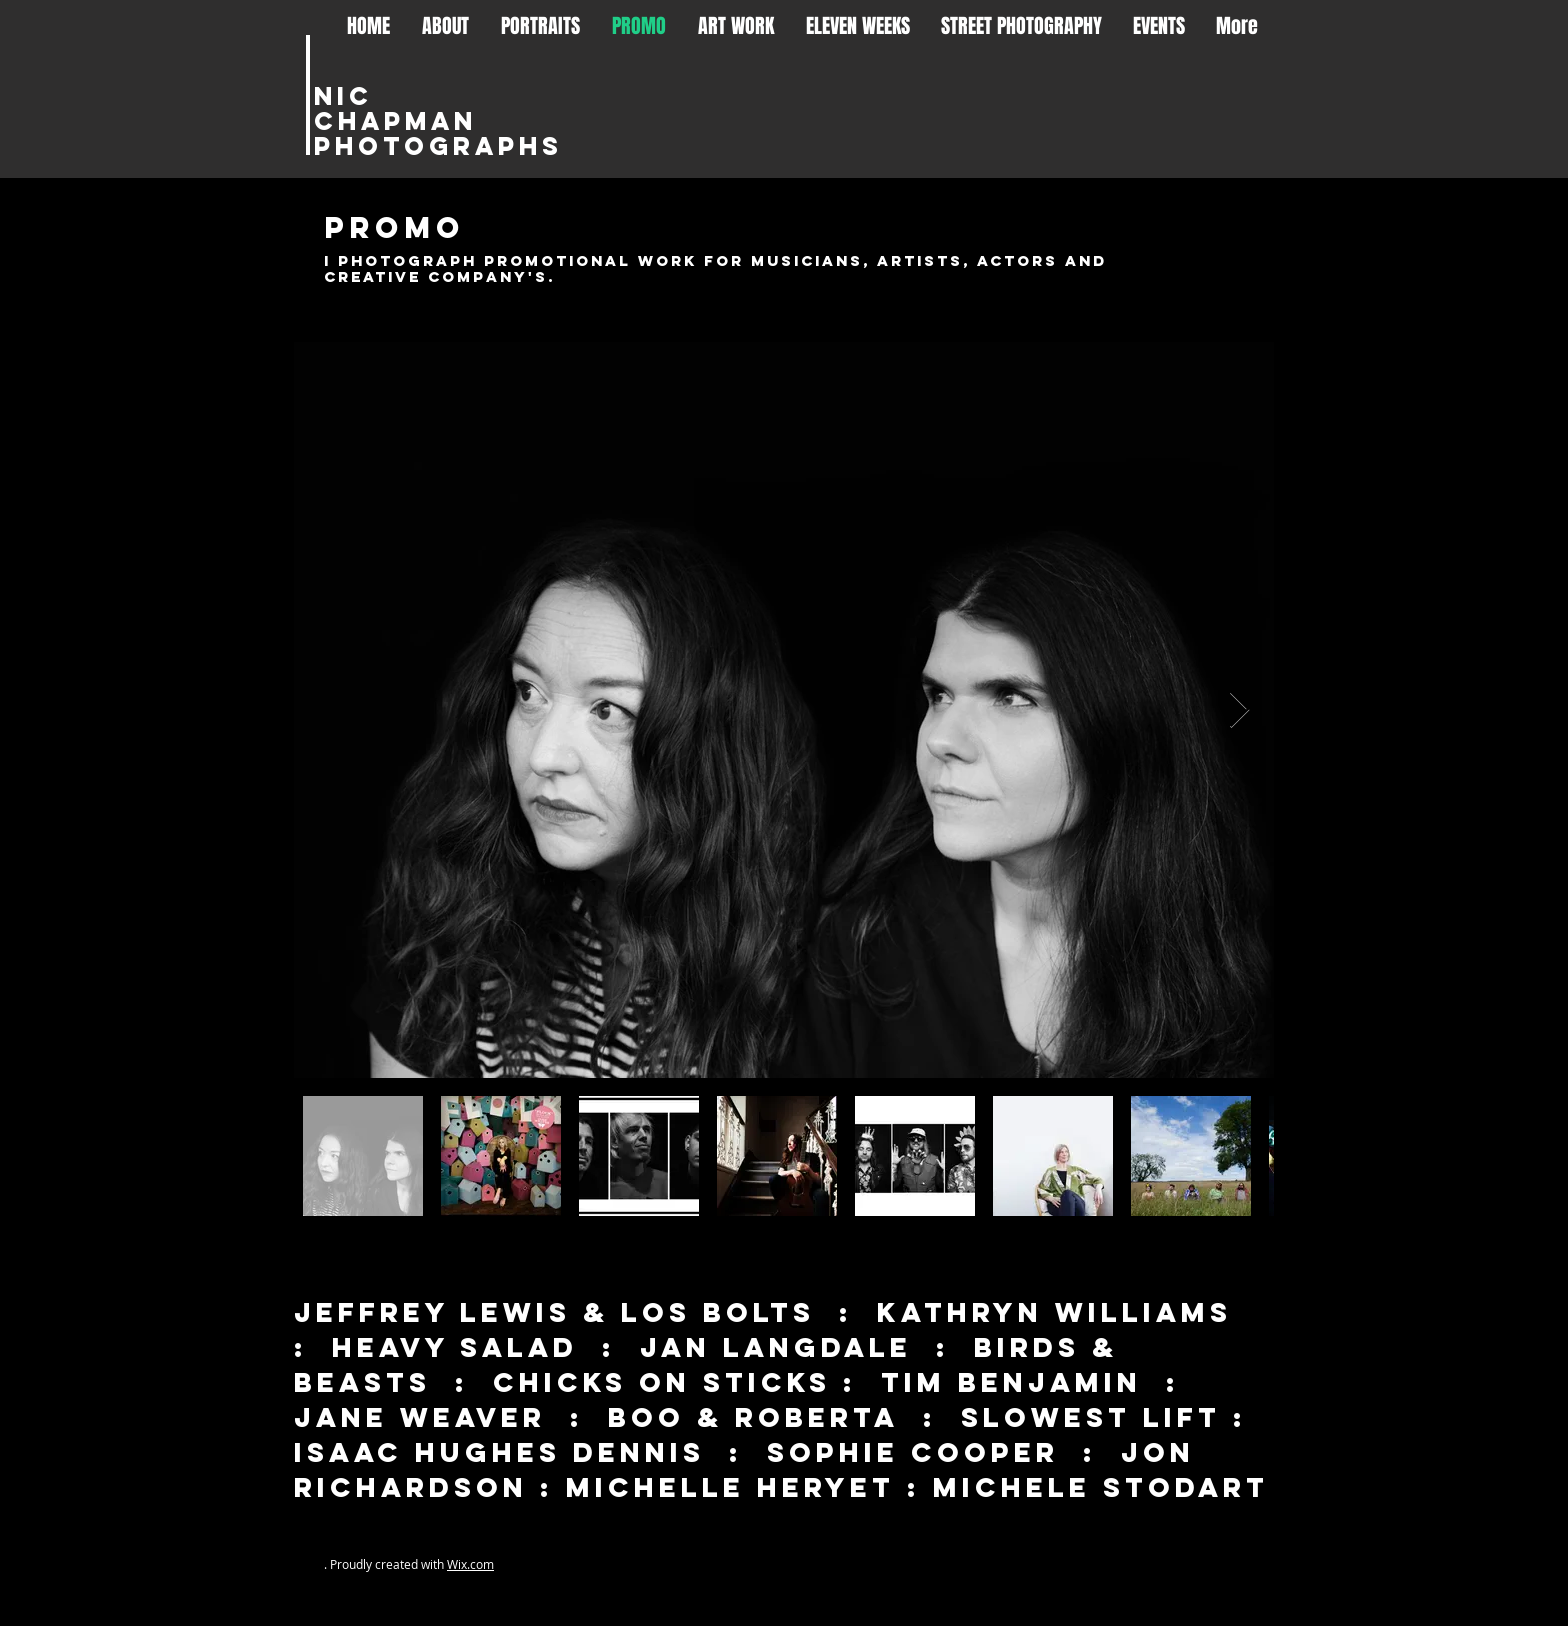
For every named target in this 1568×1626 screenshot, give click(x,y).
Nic (343, 96)
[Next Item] (1239, 710)
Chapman (395, 121)
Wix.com (470, 1564)
